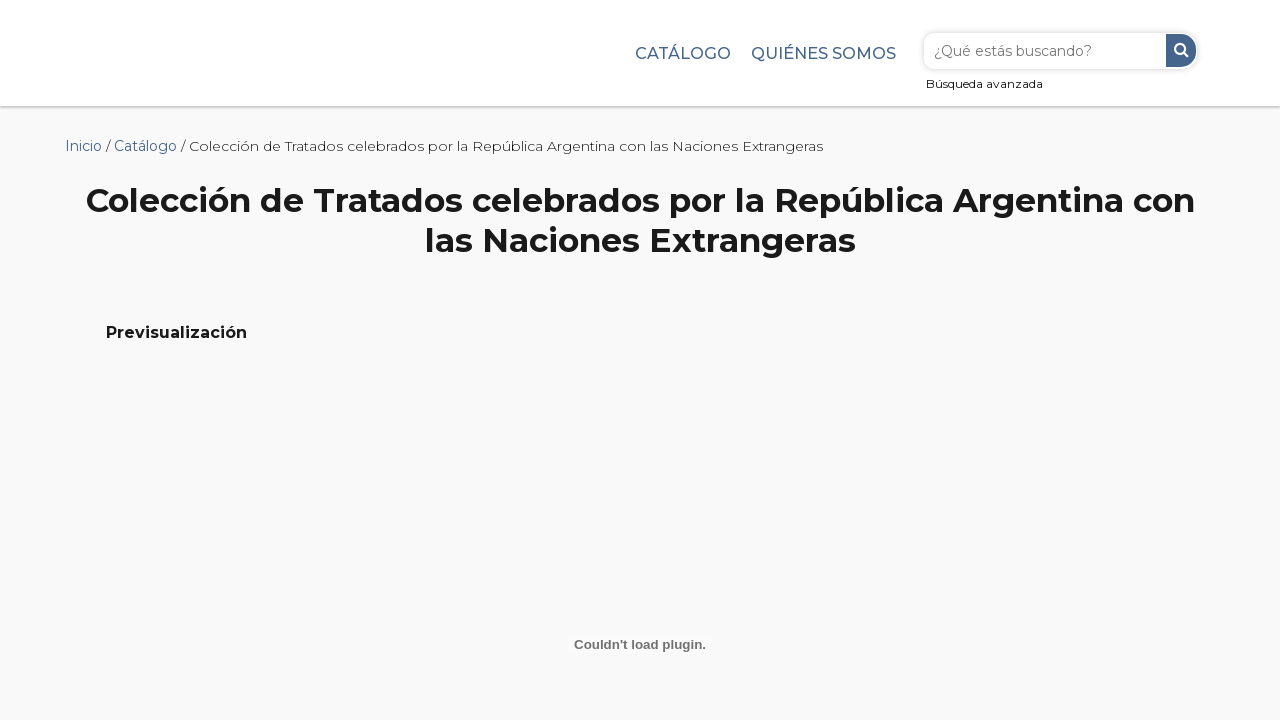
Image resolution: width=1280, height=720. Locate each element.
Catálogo (683, 53)
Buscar (1181, 50)
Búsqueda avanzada (984, 83)
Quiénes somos (823, 53)
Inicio (83, 146)
